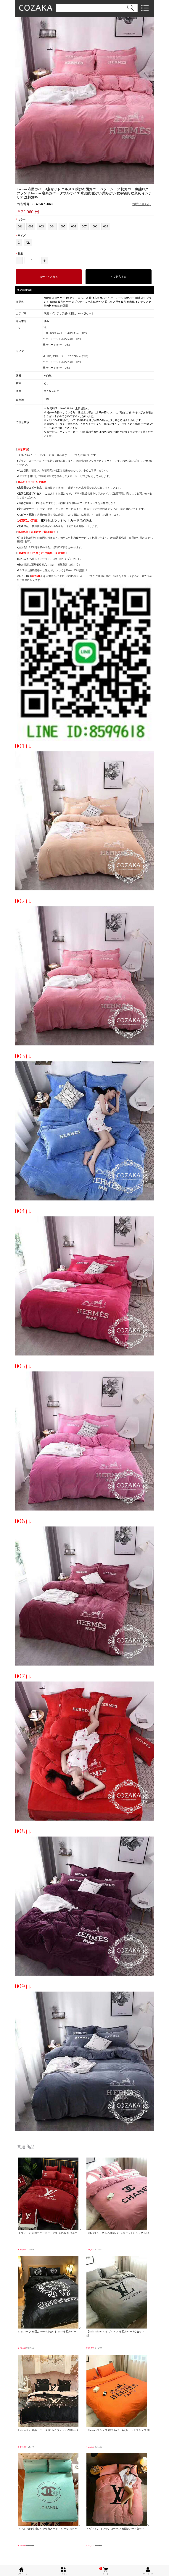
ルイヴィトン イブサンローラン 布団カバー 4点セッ (117, 2491)
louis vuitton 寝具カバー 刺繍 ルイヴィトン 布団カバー (49, 2393)
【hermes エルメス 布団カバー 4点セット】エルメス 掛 (118, 2393)
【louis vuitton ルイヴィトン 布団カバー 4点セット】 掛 (116, 2296)
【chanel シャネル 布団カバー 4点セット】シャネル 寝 (117, 2196)
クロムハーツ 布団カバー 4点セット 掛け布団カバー (49, 2294)
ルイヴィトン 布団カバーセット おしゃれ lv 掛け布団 (49, 2196)
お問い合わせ (141, 204)
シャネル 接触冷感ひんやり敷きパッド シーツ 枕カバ (49, 2491)
